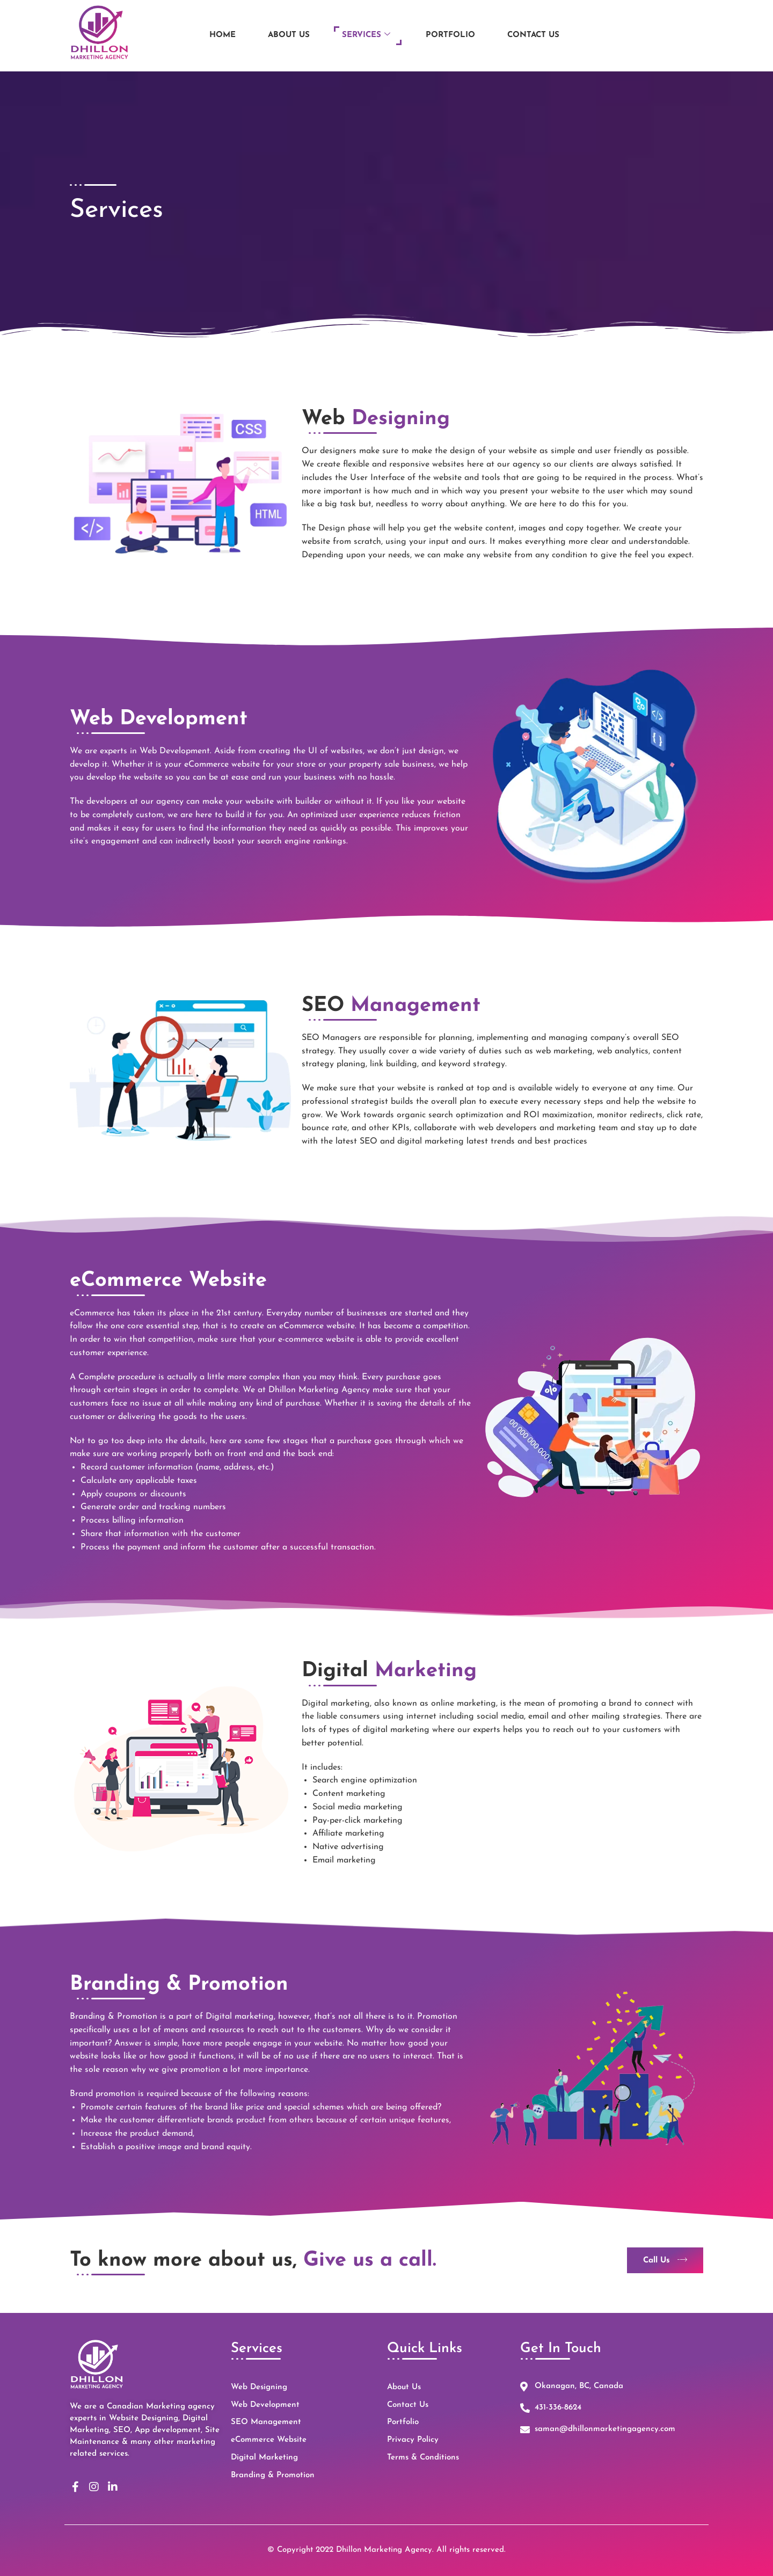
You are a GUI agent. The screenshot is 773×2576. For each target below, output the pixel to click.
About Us (289, 31)
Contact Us (533, 31)
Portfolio (450, 31)
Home (222, 31)
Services (366, 31)
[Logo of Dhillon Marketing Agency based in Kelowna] (99, 29)
